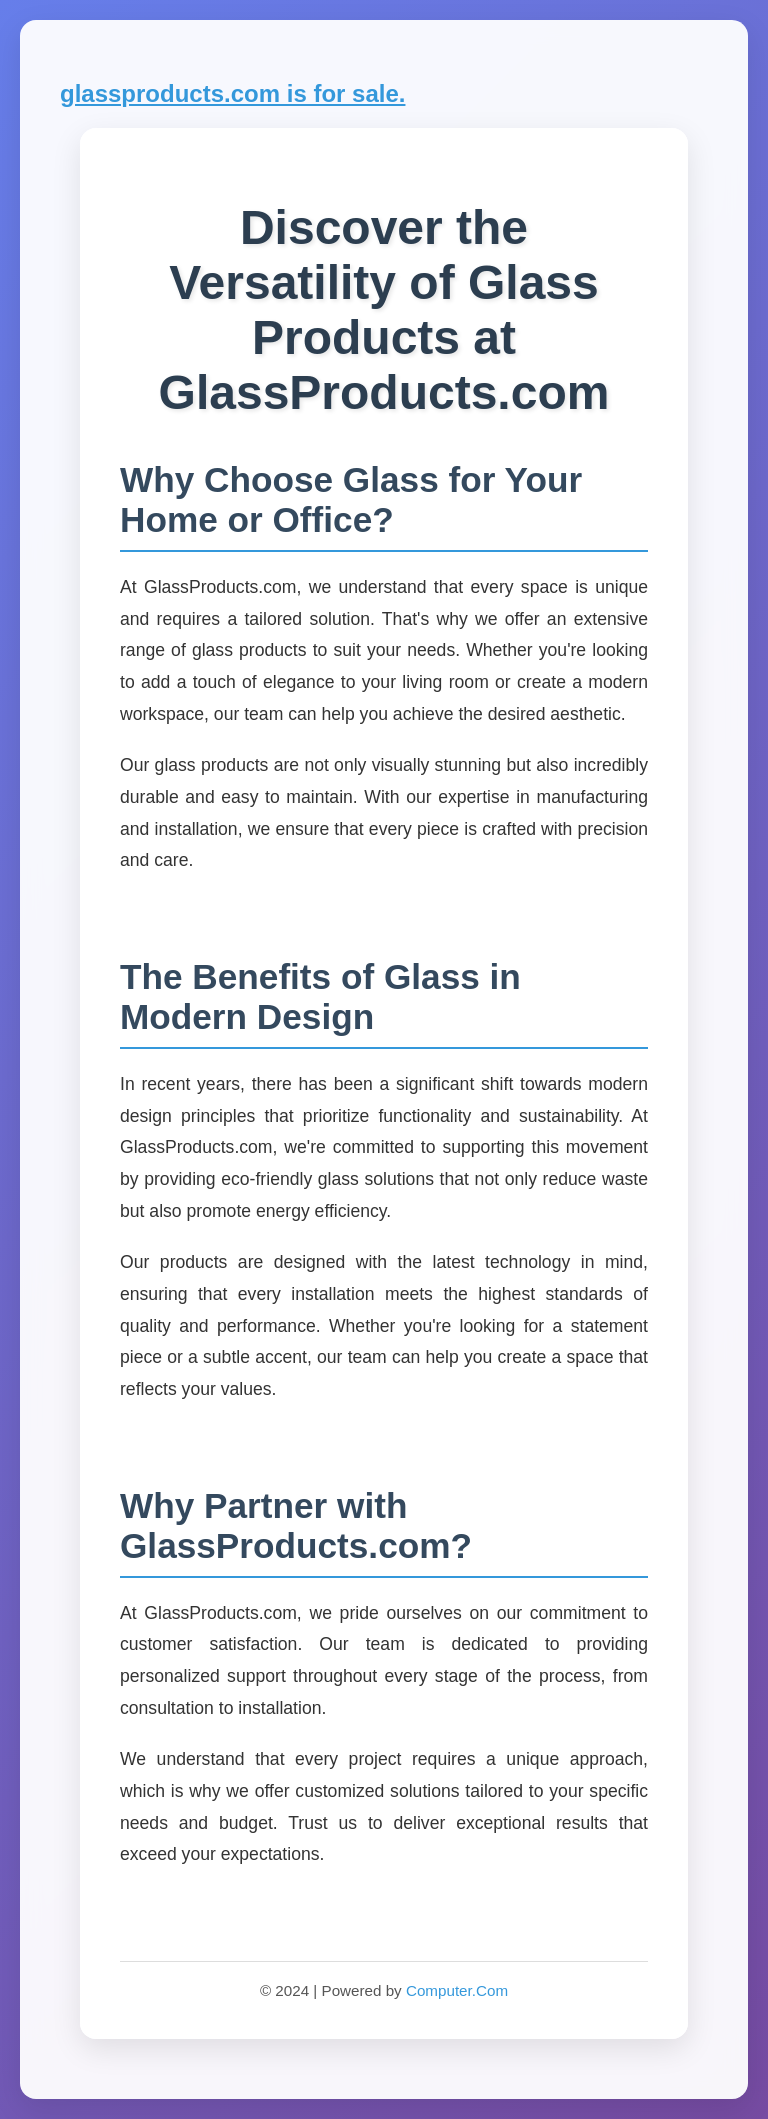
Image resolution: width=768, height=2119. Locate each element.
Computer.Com (457, 1990)
